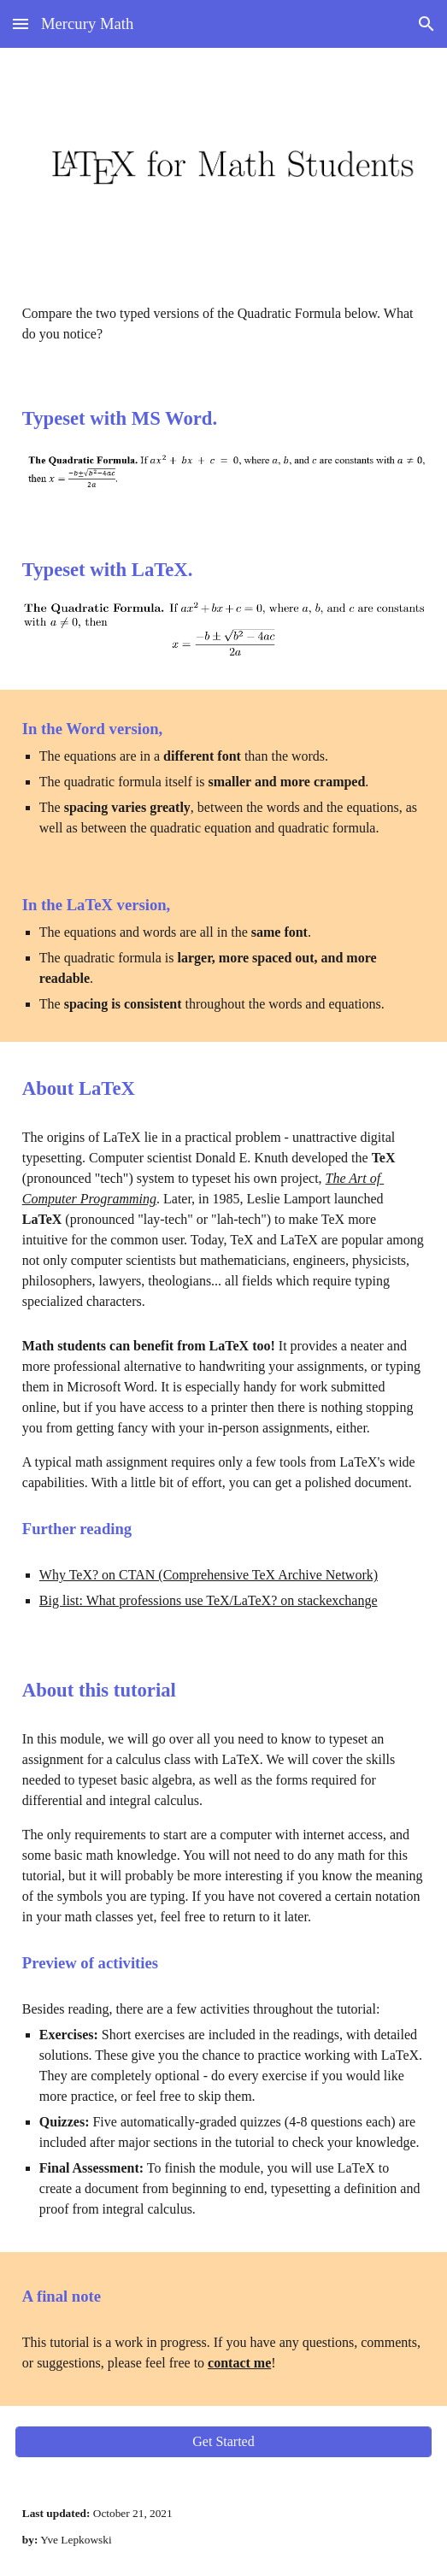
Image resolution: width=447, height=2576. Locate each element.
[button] (20, 23)
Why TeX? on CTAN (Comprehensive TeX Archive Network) (208, 1574)
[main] (223, 324)
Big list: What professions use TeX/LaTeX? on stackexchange (208, 1600)
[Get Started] (223, 2441)
